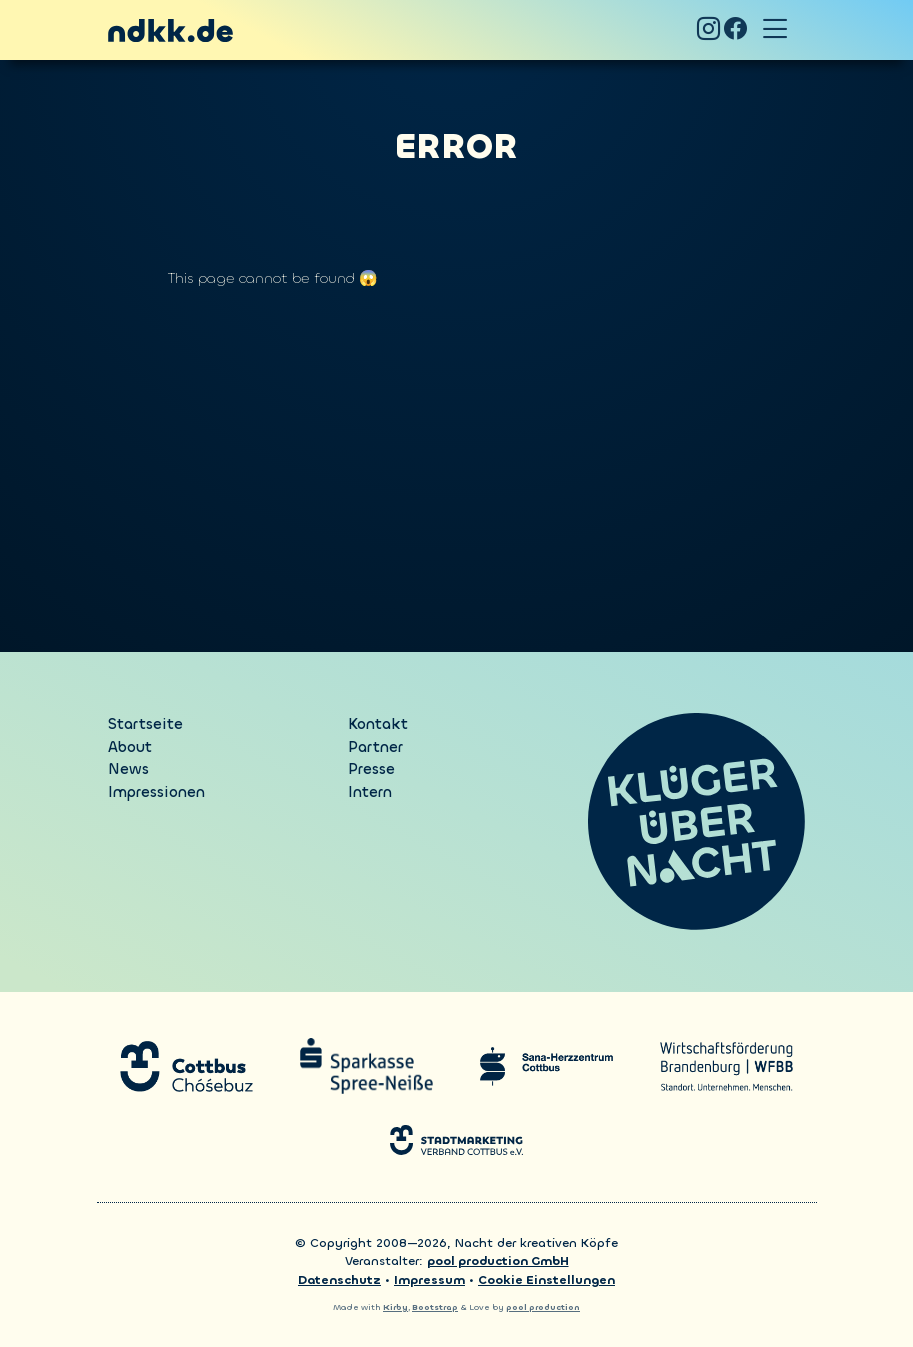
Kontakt (378, 724)
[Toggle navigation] (776, 30)
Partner (375, 747)
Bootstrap (435, 1307)
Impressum (429, 1280)
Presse (371, 769)
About (130, 747)
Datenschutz (339, 1280)
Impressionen (156, 792)
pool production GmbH (498, 1261)
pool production (543, 1307)
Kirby (395, 1307)
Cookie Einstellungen (546, 1280)
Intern (370, 792)
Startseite (145, 724)
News (128, 769)
